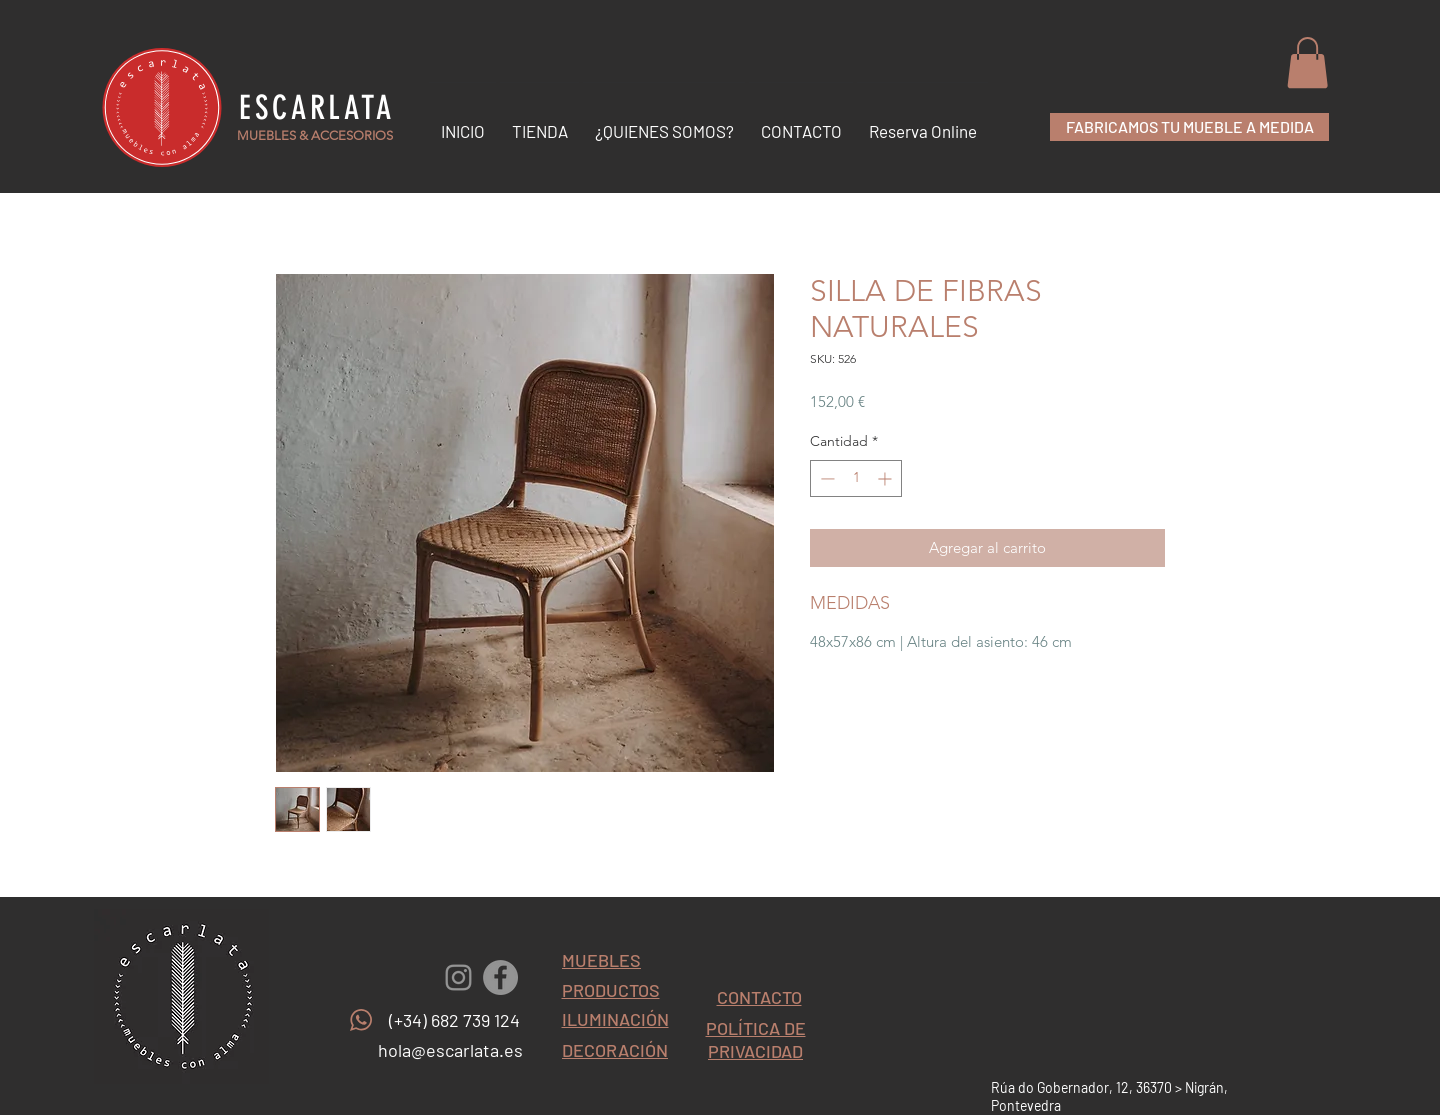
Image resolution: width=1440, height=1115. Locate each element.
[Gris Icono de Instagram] (458, 977)
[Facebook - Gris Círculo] (500, 977)
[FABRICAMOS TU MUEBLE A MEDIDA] (1189, 127)
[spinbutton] (856, 478)
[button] (1307, 62)
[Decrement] (825, 478)
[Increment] (886, 478)
